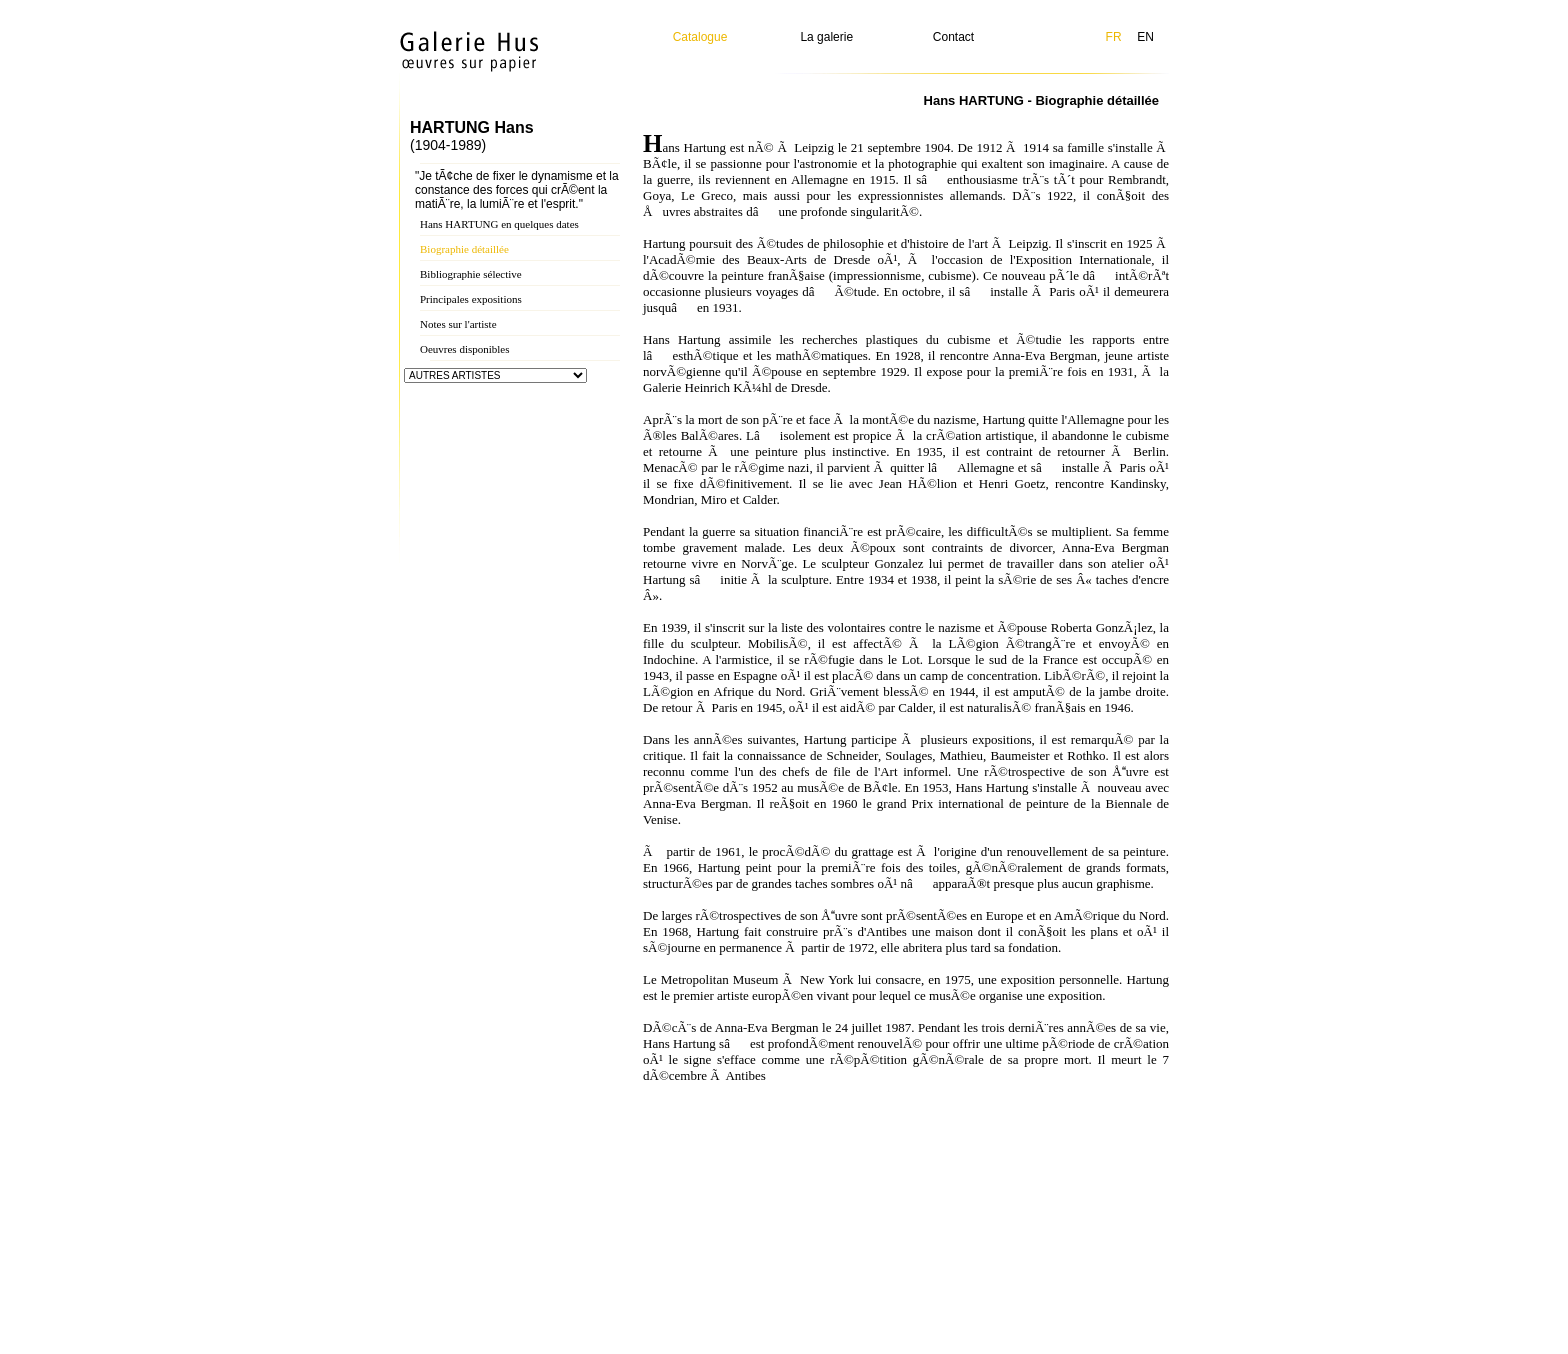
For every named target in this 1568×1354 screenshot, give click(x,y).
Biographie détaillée (464, 249)
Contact (953, 37)
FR (1114, 37)
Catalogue (700, 37)
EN (1145, 37)
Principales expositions (471, 299)
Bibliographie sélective (471, 274)
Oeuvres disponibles (465, 349)
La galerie (826, 37)
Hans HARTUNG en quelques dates (499, 224)
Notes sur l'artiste (458, 324)
